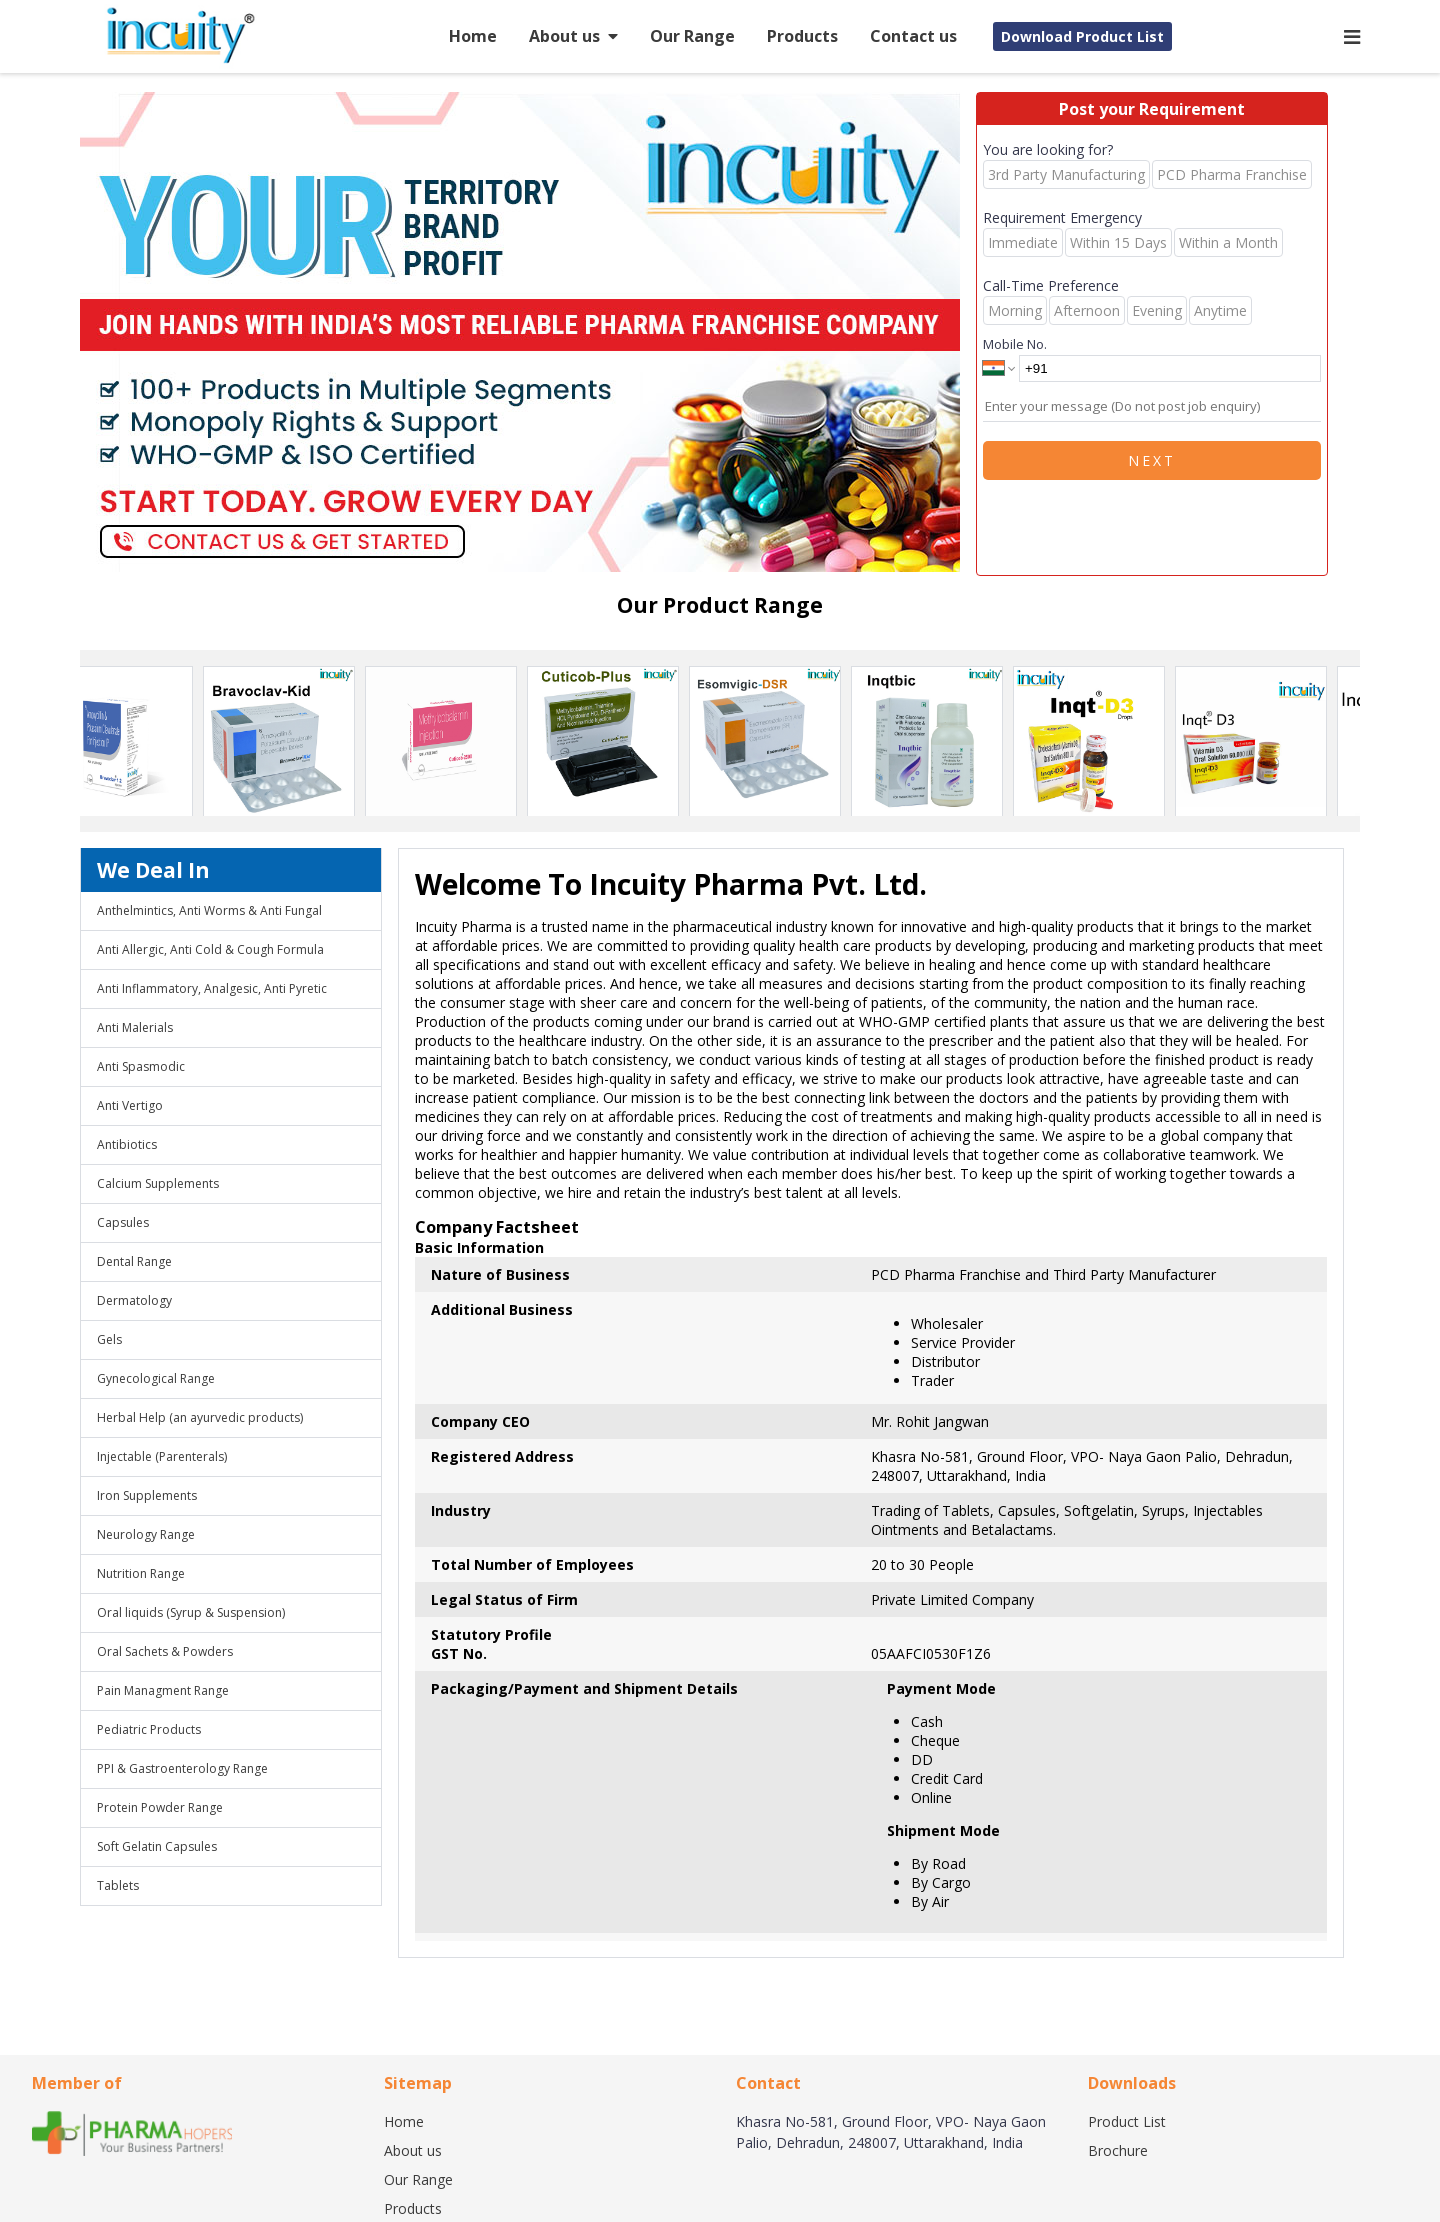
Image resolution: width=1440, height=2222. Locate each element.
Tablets (118, 1885)
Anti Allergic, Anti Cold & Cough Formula (210, 949)
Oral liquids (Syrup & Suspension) (191, 1612)
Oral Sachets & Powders (165, 1651)
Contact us (913, 36)
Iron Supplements (147, 1495)
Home (473, 36)
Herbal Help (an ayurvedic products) (200, 1417)
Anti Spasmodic (141, 1066)
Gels (109, 1339)
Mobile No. (1015, 344)
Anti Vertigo (130, 1105)
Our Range (692, 36)
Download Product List (1082, 36)
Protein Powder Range (160, 1807)
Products (802, 36)
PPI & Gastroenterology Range (182, 1768)
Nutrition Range (141, 1573)
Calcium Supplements (158, 1183)
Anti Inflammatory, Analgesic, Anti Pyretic (212, 988)
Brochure (1118, 2150)
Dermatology (134, 1300)
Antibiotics (127, 1144)
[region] (528, 334)
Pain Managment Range (163, 1690)
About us (573, 36)
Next (1152, 460)
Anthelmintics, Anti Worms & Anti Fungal (209, 910)
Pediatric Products (149, 1729)
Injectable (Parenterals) (162, 1456)
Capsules (123, 1222)
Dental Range (134, 1261)
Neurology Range (146, 1534)
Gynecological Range (156, 1378)
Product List (1127, 2121)
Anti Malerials (135, 1027)
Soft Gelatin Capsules (157, 1846)
